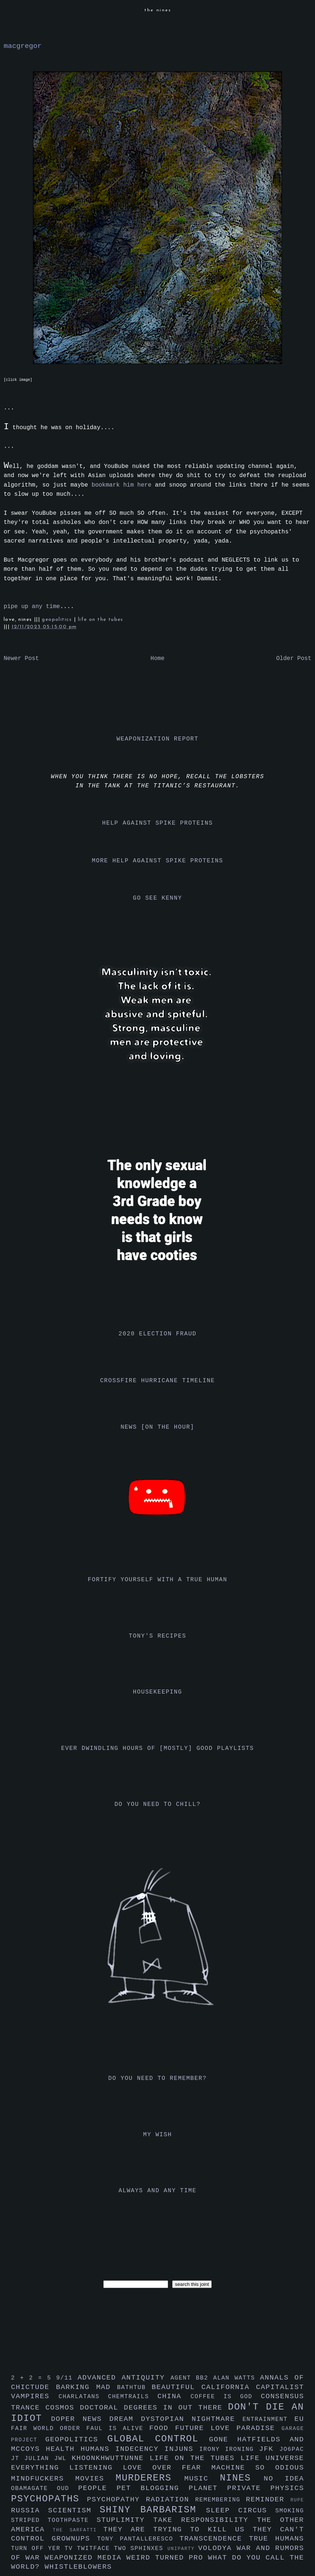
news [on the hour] (157, 1427)
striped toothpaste (54, 2520)
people (97, 2488)
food (162, 2428)
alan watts (236, 2378)
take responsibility (205, 2520)
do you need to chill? (157, 1804)
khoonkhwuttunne (111, 2458)
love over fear (167, 2468)
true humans (276, 2539)
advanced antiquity (124, 2378)
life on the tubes (100, 619)
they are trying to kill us (178, 2530)
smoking (289, 2511)
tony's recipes (157, 1636)
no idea (284, 2479)
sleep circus (240, 2510)
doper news (80, 2419)
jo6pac (291, 2449)
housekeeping (157, 1692)
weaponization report (157, 739)
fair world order (48, 2428)
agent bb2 (191, 2378)
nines (242, 2478)
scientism (74, 2510)
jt (18, 2458)
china (174, 2396)
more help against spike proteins (157, 861)
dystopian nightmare (191, 2419)
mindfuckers (43, 2479)
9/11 (66, 2378)
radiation (170, 2500)
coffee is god (225, 2396)
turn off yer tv (44, 2548)
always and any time (158, 2190)
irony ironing (229, 2449)
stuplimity (125, 2520)
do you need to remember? (157, 2078)
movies (95, 2479)
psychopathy (116, 2500)
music (202, 2479)
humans (98, 2449)
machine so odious (257, 2468)
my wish (157, 2134)
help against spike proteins (157, 823)
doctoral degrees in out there (154, 2408)
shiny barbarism (153, 2510)
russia (29, 2510)
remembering (220, 2500)
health (63, 2449)
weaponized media (85, 2558)
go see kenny (157, 898)
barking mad (86, 2387)
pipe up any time (32, 606)
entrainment (268, 2419)
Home (157, 658)
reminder (268, 2500)
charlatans (83, 2396)
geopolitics (58, 619)
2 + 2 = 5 (33, 2378)
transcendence (214, 2539)
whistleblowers (78, 2567)
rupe (297, 2500)
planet (208, 2488)
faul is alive (117, 2428)
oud (67, 2488)
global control (158, 2439)
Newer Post (21, 658)
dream (125, 2419)
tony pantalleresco (138, 2539)
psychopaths (49, 2499)
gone (223, 2440)
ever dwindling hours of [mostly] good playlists (157, 1748)
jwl (63, 2458)
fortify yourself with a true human (157, 1579)
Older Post (293, 658)
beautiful (176, 2387)
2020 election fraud (158, 1334)
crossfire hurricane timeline (157, 1380)
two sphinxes (140, 2548)
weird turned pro (167, 2558)
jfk (269, 2449)
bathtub (134, 2387)
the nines (157, 10)
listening (96, 2468)
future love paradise (228, 2428)
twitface (95, 2548)
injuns (181, 2449)
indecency (139, 2449)
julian (39, 2458)
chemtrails (133, 2396)
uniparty (182, 2548)
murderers (150, 2478)
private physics (265, 2488)
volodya (217, 2548)
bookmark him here (121, 485)
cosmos (62, 2408)
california (228, 2387)
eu (299, 2419)
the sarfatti (78, 2530)
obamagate (34, 2488)
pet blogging (152, 2488)
